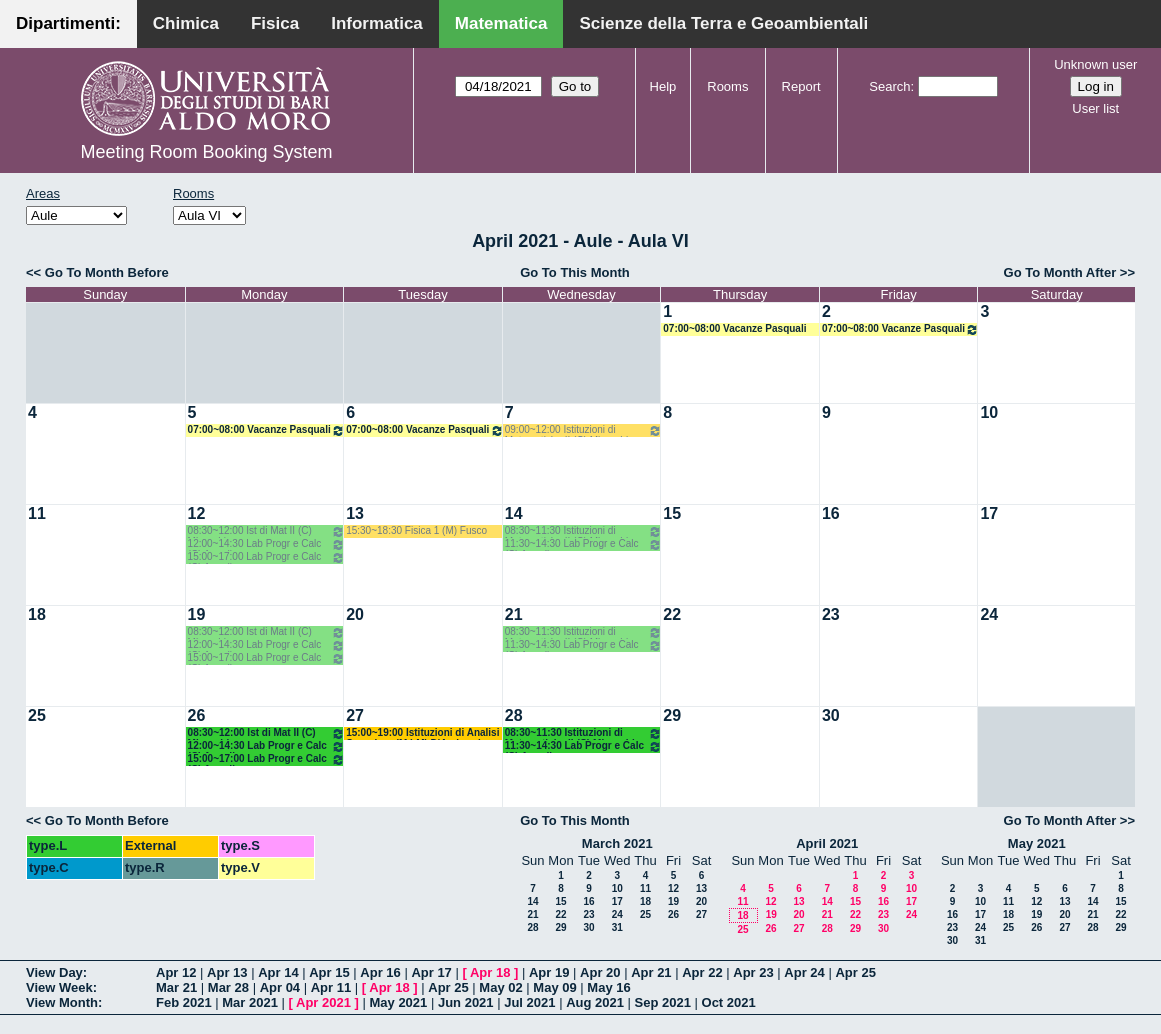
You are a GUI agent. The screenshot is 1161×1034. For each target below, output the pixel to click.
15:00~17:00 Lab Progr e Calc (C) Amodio (267, 557)
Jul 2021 (529, 1002)
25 (37, 715)
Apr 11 (331, 987)
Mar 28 (228, 987)
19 (197, 614)
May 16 (608, 987)
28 (514, 715)
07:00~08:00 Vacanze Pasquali (734, 328)
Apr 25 (855, 972)
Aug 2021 (595, 1002)
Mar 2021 (250, 1002)
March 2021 (617, 843)
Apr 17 (431, 972)
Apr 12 (176, 972)
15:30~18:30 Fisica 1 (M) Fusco (416, 530)
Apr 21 (651, 972)
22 (672, 614)
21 (514, 614)
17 (989, 513)
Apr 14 (278, 972)
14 (514, 513)
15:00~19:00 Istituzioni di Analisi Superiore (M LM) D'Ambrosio (422, 733)
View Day (54, 972)
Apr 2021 (323, 1002)
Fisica (275, 23)
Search (889, 86)
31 (617, 927)
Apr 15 (329, 972)
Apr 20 (600, 972)
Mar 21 (176, 987)
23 (831, 614)
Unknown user (1095, 64)
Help (663, 86)
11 (37, 513)
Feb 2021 (184, 1002)
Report (801, 86)
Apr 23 (753, 972)
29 (672, 715)
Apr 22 (702, 972)
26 (197, 715)
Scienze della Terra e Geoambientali (723, 23)
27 (355, 715)
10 (989, 412)
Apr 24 (804, 972)
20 (355, 614)
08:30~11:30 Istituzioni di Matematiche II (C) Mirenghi (584, 531)
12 (197, 513)
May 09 (554, 987)
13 (355, 513)
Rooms (727, 86)
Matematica (501, 23)
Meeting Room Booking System (206, 152)
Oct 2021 (729, 1002)
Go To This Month (575, 272)
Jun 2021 (466, 1002)
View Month (62, 1002)
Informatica (377, 23)
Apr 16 (380, 972)
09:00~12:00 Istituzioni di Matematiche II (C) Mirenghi (584, 430)
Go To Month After (1060, 272)
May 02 (500, 987)
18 (37, 614)
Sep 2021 (663, 1002)
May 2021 (1037, 843)
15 (672, 513)
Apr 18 (490, 972)
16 (831, 513)
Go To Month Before (107, 272)
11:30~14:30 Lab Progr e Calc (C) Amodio (584, 544)
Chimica (186, 23)
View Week (59, 987)
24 (989, 614)
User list (1095, 108)
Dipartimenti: (68, 23)
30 (831, 715)
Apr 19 (549, 972)
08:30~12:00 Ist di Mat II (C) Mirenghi (267, 531)
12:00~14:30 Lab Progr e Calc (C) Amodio (267, 544)
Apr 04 (280, 987)
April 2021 (827, 843)
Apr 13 (227, 972)
